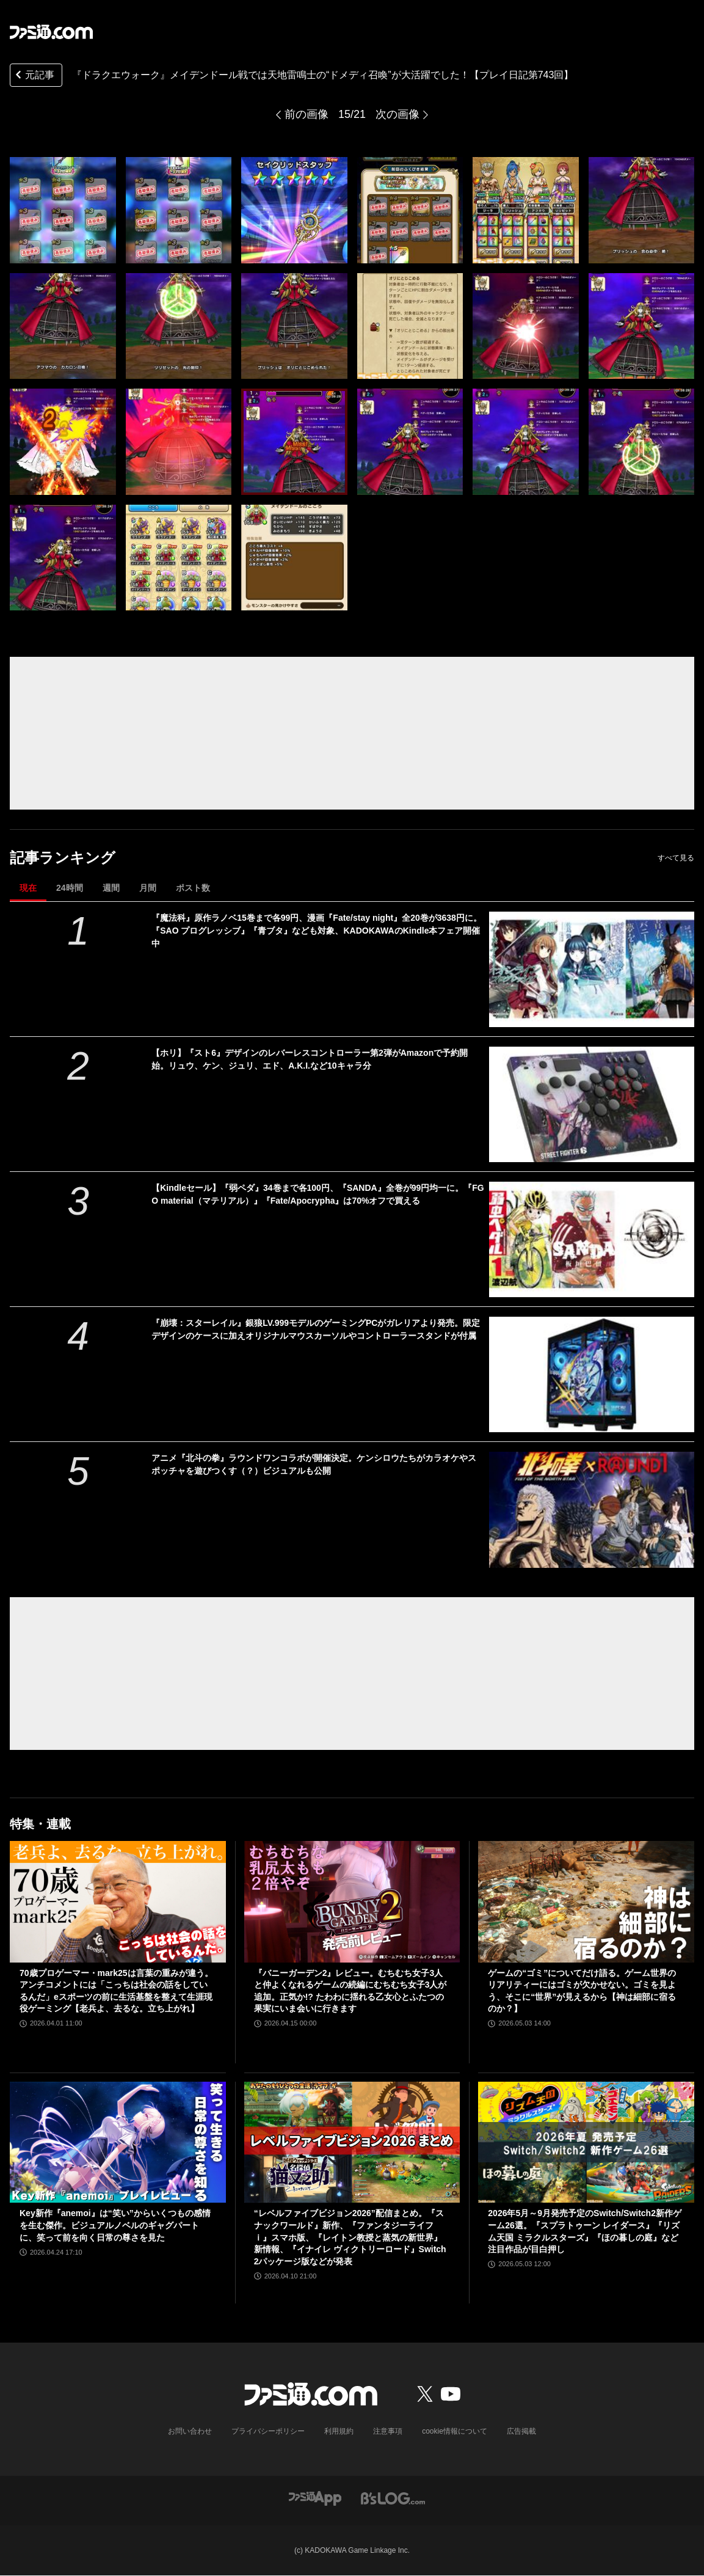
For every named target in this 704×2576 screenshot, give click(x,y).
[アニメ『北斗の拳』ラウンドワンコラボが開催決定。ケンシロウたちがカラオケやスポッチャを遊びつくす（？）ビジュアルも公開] (591, 1509)
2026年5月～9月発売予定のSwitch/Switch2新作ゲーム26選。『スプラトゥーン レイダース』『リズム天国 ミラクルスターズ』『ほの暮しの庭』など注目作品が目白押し (584, 2231)
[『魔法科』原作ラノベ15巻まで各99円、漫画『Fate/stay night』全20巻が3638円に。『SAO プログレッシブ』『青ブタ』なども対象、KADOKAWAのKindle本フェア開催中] (591, 969)
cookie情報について (454, 2431)
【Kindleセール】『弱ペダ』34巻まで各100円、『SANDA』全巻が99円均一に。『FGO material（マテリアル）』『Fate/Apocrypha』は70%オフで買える (317, 1194)
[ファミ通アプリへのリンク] (315, 2497)
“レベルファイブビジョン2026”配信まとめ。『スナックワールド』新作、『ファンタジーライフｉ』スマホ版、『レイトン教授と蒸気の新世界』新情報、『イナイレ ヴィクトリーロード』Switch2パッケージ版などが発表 (350, 2237)
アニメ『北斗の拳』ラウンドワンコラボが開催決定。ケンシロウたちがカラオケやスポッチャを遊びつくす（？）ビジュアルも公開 (313, 1464)
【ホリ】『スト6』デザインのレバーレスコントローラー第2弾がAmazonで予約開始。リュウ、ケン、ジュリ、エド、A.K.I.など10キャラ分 (309, 1059)
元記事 (33, 76)
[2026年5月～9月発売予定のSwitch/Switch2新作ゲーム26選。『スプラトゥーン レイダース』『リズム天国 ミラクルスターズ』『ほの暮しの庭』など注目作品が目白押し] (586, 2142)
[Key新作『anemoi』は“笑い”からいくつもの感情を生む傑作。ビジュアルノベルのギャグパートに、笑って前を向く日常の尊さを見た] (118, 2142)
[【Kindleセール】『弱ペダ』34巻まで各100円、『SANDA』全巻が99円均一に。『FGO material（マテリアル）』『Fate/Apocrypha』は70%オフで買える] (591, 1239)
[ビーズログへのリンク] (393, 2497)
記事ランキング (62, 857)
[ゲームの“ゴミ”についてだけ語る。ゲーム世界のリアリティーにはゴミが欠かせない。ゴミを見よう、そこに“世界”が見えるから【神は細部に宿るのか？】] (586, 1902)
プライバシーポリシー (268, 2431)
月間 (147, 888)
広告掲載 (521, 2431)
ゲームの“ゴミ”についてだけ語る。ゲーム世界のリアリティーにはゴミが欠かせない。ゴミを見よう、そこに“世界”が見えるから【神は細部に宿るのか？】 (582, 1991)
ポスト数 (193, 888)
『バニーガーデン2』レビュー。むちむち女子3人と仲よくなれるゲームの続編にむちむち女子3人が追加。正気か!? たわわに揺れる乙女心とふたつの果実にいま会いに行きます (350, 1991)
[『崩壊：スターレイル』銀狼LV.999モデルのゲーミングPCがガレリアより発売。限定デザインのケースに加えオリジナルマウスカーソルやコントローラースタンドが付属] (591, 1374)
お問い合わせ (190, 2431)
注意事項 (387, 2431)
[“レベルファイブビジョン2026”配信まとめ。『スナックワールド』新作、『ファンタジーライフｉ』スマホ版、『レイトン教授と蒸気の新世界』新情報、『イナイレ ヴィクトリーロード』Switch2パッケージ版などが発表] (352, 2142)
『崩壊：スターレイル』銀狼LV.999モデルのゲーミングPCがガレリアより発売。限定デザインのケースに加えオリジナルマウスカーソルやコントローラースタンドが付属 (315, 1329)
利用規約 (339, 2431)
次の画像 (397, 114)
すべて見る (676, 858)
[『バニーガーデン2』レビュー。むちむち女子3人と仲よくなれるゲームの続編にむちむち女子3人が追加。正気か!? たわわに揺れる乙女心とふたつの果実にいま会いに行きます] (352, 1902)
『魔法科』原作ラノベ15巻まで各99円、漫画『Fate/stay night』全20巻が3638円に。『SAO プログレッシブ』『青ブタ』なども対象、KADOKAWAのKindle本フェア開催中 (316, 930)
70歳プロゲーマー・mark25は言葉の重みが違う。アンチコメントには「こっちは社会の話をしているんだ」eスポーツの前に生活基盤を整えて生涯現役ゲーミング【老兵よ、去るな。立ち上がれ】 (116, 1991)
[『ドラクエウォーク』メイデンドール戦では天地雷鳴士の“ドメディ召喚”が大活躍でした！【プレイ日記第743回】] (63, 210)
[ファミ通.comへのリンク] (51, 31)
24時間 (69, 888)
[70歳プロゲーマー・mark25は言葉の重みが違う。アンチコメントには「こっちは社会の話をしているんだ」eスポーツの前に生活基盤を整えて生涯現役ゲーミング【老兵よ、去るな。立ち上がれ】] (118, 1902)
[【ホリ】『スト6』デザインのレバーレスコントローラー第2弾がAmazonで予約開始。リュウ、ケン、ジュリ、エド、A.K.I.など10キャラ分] (591, 1104)
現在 (28, 888)
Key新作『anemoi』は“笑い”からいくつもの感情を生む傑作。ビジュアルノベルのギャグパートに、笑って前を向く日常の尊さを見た (115, 2225)
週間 (111, 888)
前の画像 (306, 114)
